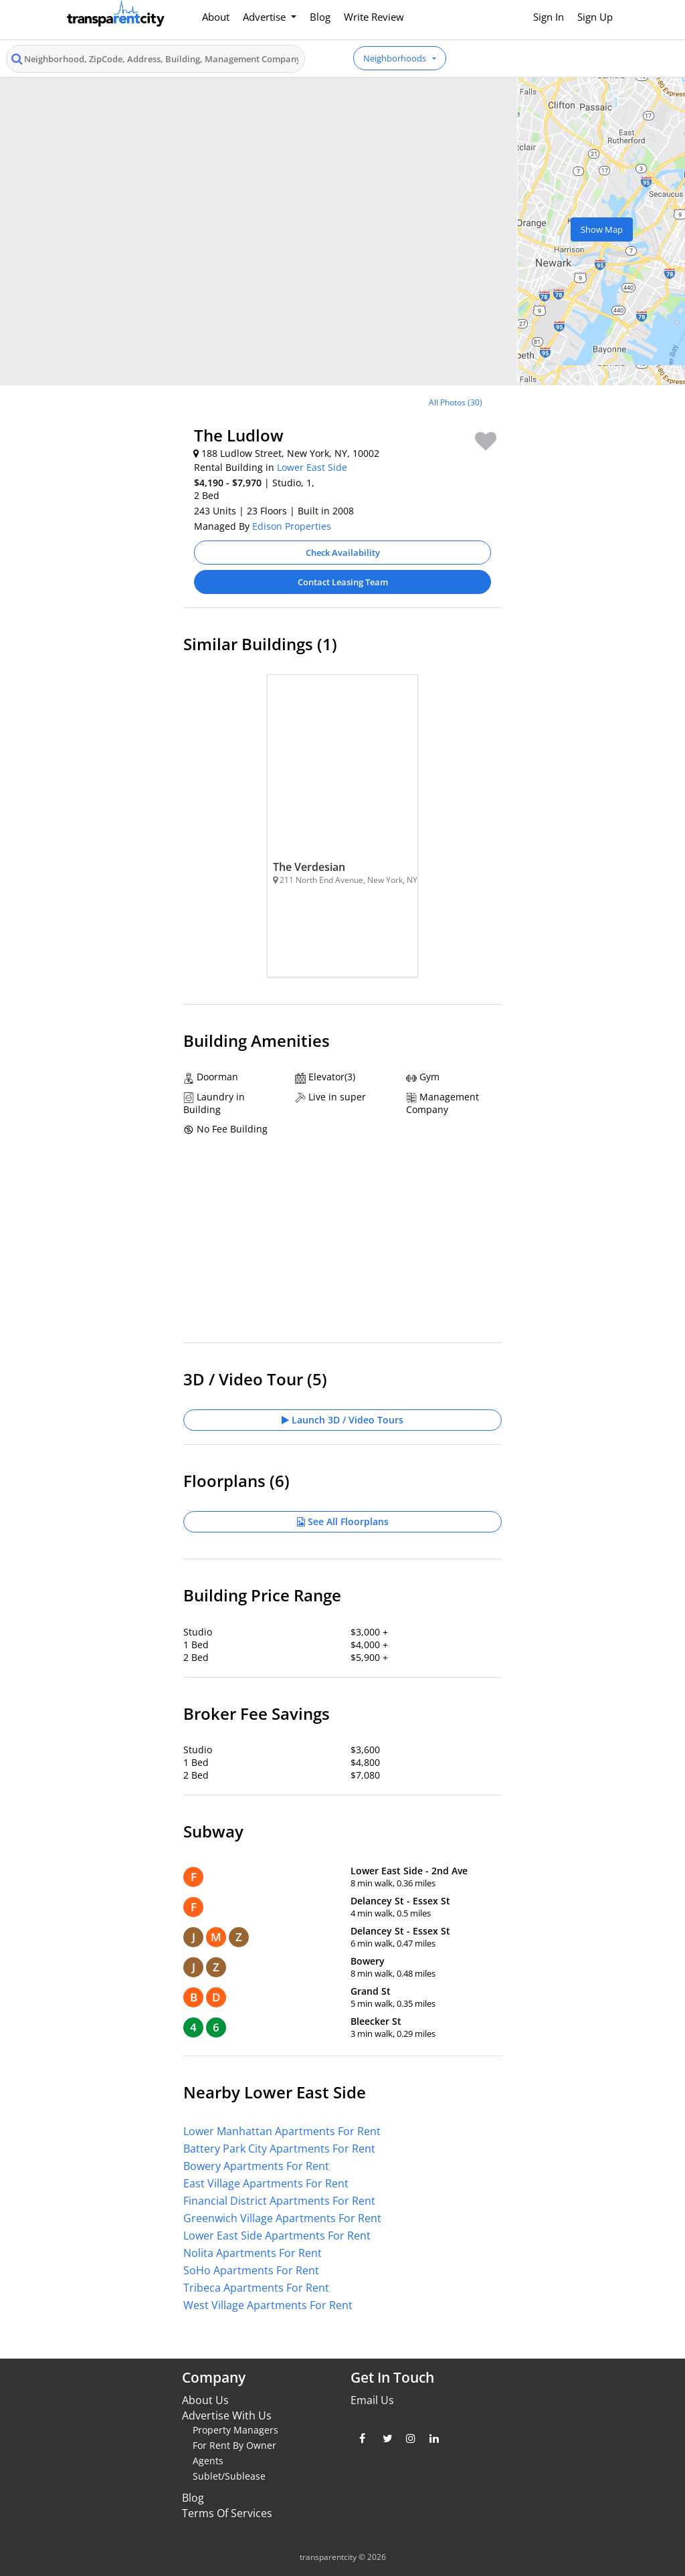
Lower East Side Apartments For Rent (277, 2235)
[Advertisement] (112, 480)
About (215, 16)
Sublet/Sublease (229, 2476)
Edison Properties (291, 526)
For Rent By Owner (234, 2445)
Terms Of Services (227, 2513)
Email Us (372, 2400)
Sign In (548, 16)
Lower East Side (312, 467)
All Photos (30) (455, 402)
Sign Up (595, 16)
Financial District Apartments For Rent (279, 2200)
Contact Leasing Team (343, 582)
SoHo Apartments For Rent (251, 2270)
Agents (208, 2460)
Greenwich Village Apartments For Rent (282, 2218)
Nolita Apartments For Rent (252, 2253)
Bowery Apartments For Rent (256, 2166)
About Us (205, 2400)
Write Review (374, 16)
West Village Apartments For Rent (268, 2305)
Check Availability (343, 553)
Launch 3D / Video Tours (342, 1419)
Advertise (265, 16)
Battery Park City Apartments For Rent (279, 2148)
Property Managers (235, 2429)
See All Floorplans (343, 1521)
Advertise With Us (227, 2415)
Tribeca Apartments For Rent (256, 2287)
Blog (320, 16)
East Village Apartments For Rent (266, 2183)
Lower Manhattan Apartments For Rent (282, 2131)
